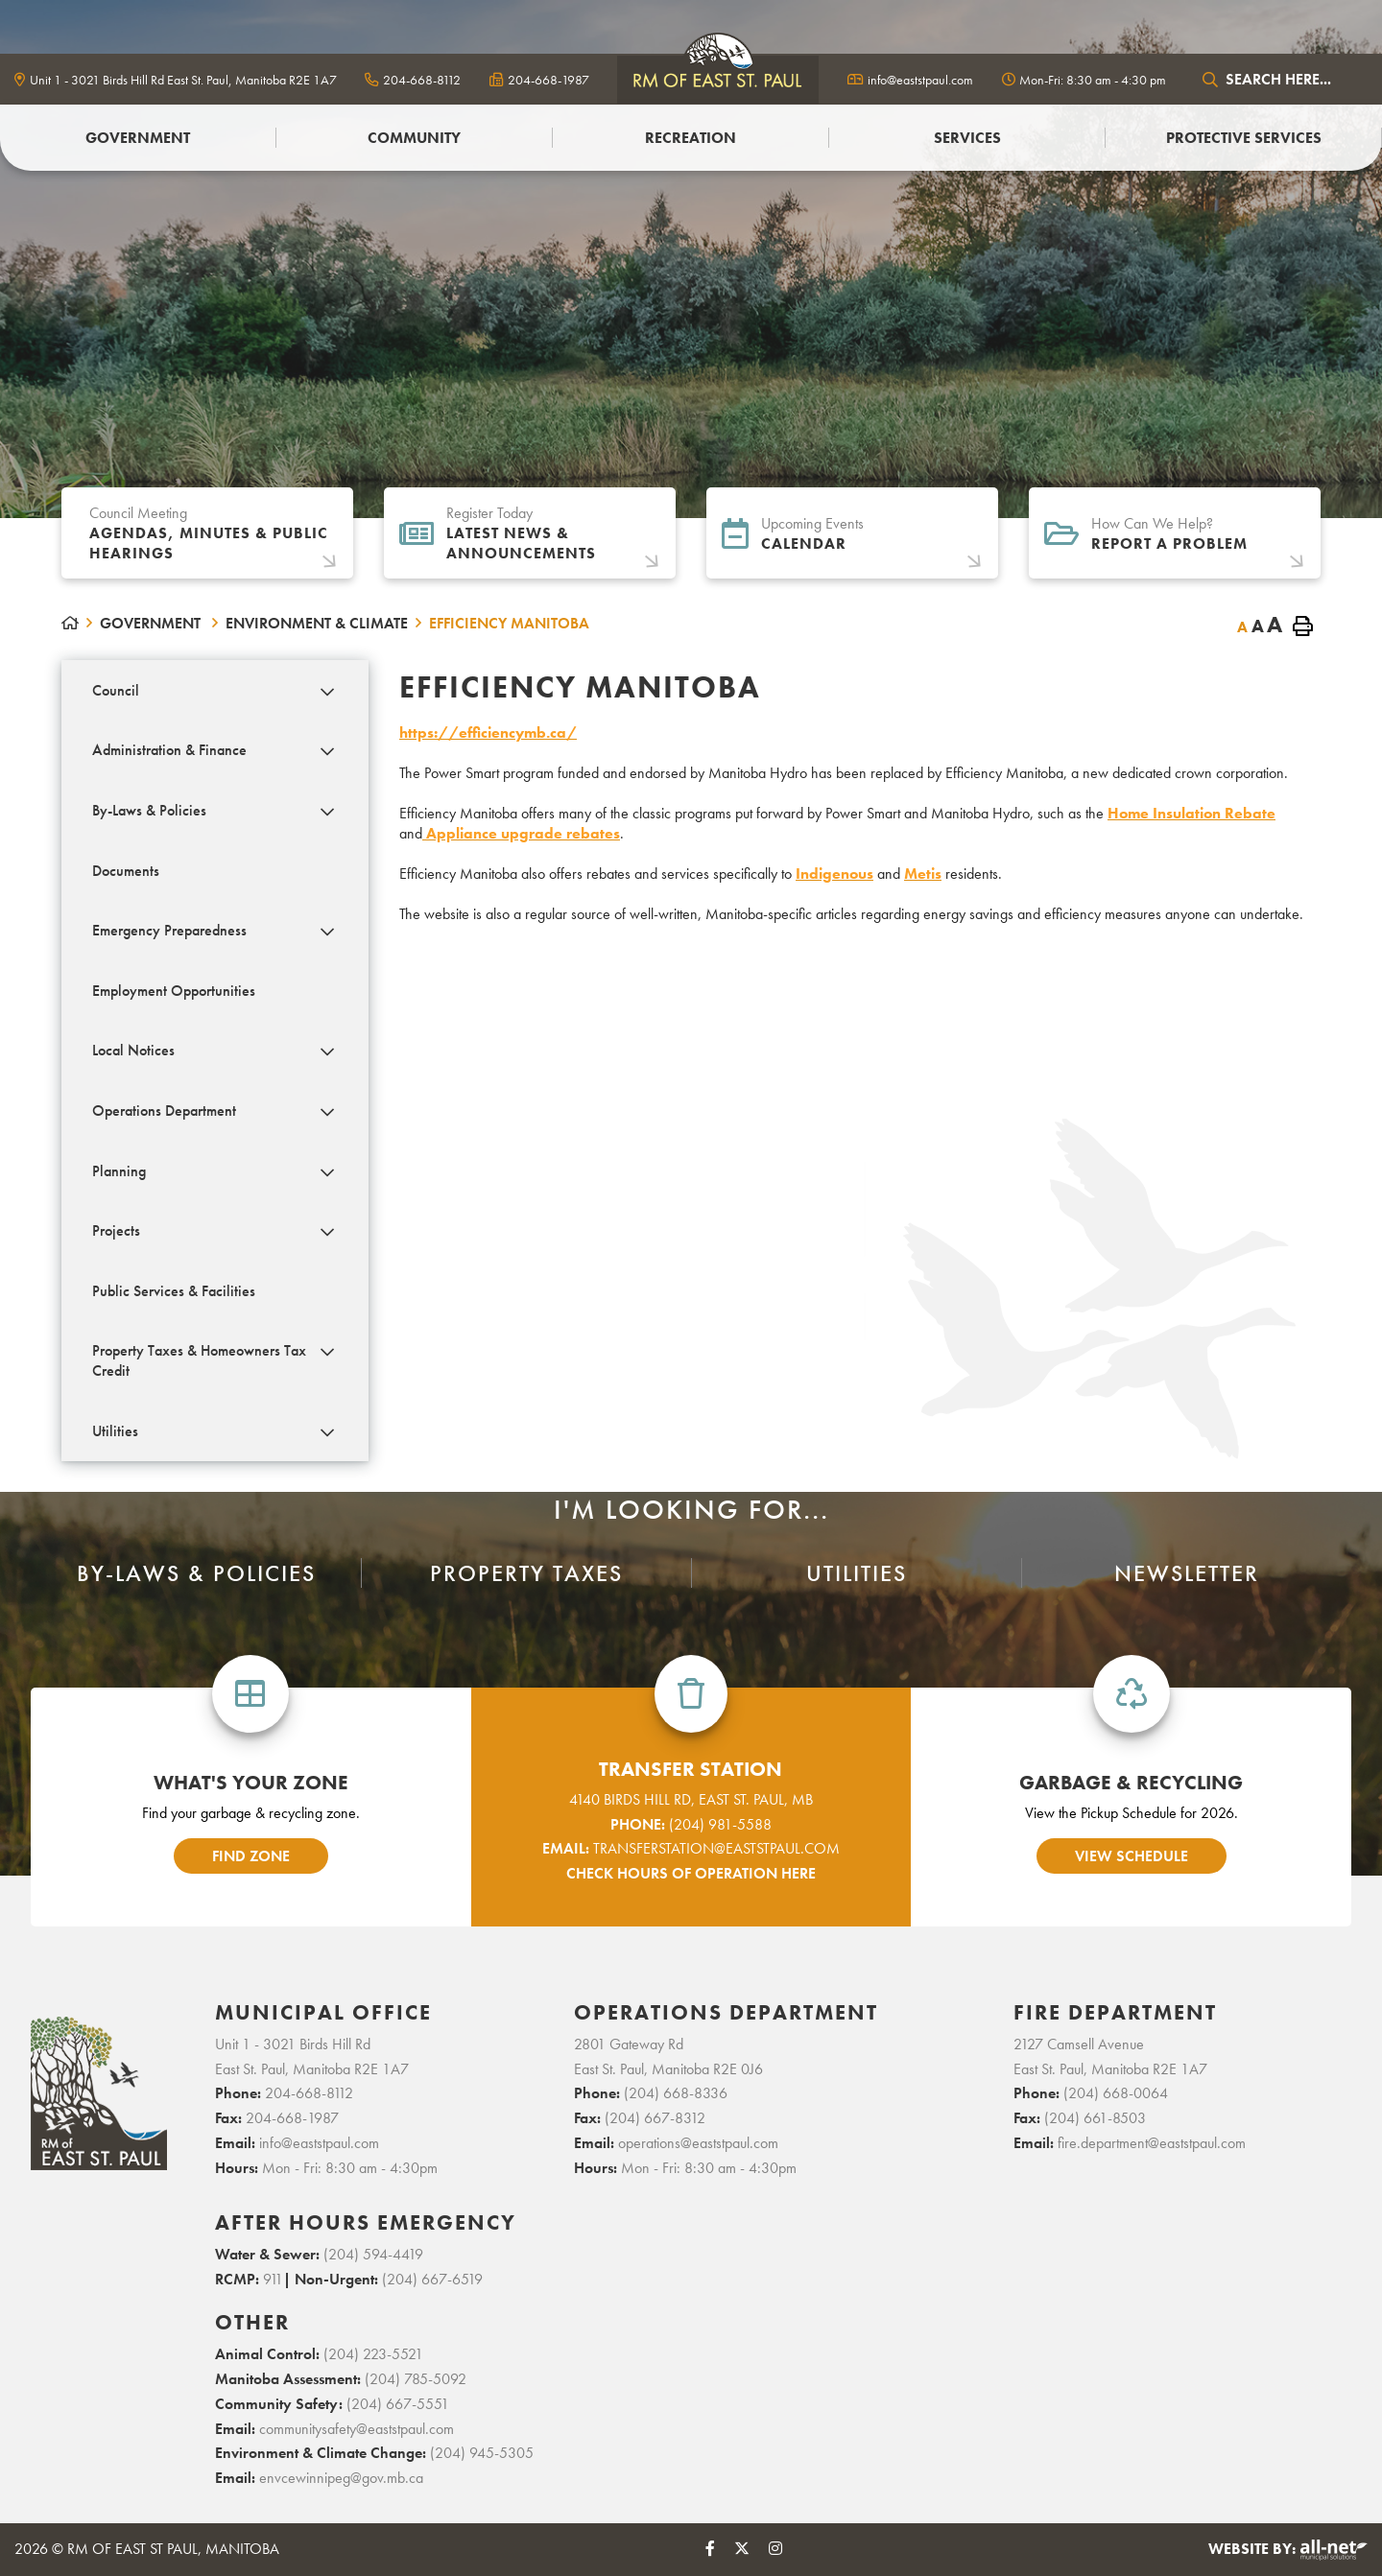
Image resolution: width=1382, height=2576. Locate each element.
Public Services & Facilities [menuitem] (173, 1291)
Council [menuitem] (115, 690)
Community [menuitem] (414, 138)
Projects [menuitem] (116, 1230)
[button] (328, 692)
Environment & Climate (317, 623)
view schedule (1131, 1856)
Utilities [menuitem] (115, 1431)
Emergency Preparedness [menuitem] (169, 930)
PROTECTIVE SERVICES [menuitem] (1244, 138)
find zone (251, 1856)
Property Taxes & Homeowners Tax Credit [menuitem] (199, 1360)
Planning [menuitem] (119, 1171)
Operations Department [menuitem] (164, 1110)
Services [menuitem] (967, 138)
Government (152, 623)
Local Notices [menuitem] (133, 1050)
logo (718, 79)
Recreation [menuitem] (690, 138)
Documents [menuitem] (125, 871)
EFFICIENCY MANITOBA (509, 623)
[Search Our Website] (1281, 79)
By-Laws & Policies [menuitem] (149, 810)
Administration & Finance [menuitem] (169, 750)
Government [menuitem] (137, 138)
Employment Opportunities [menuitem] (173, 991)
